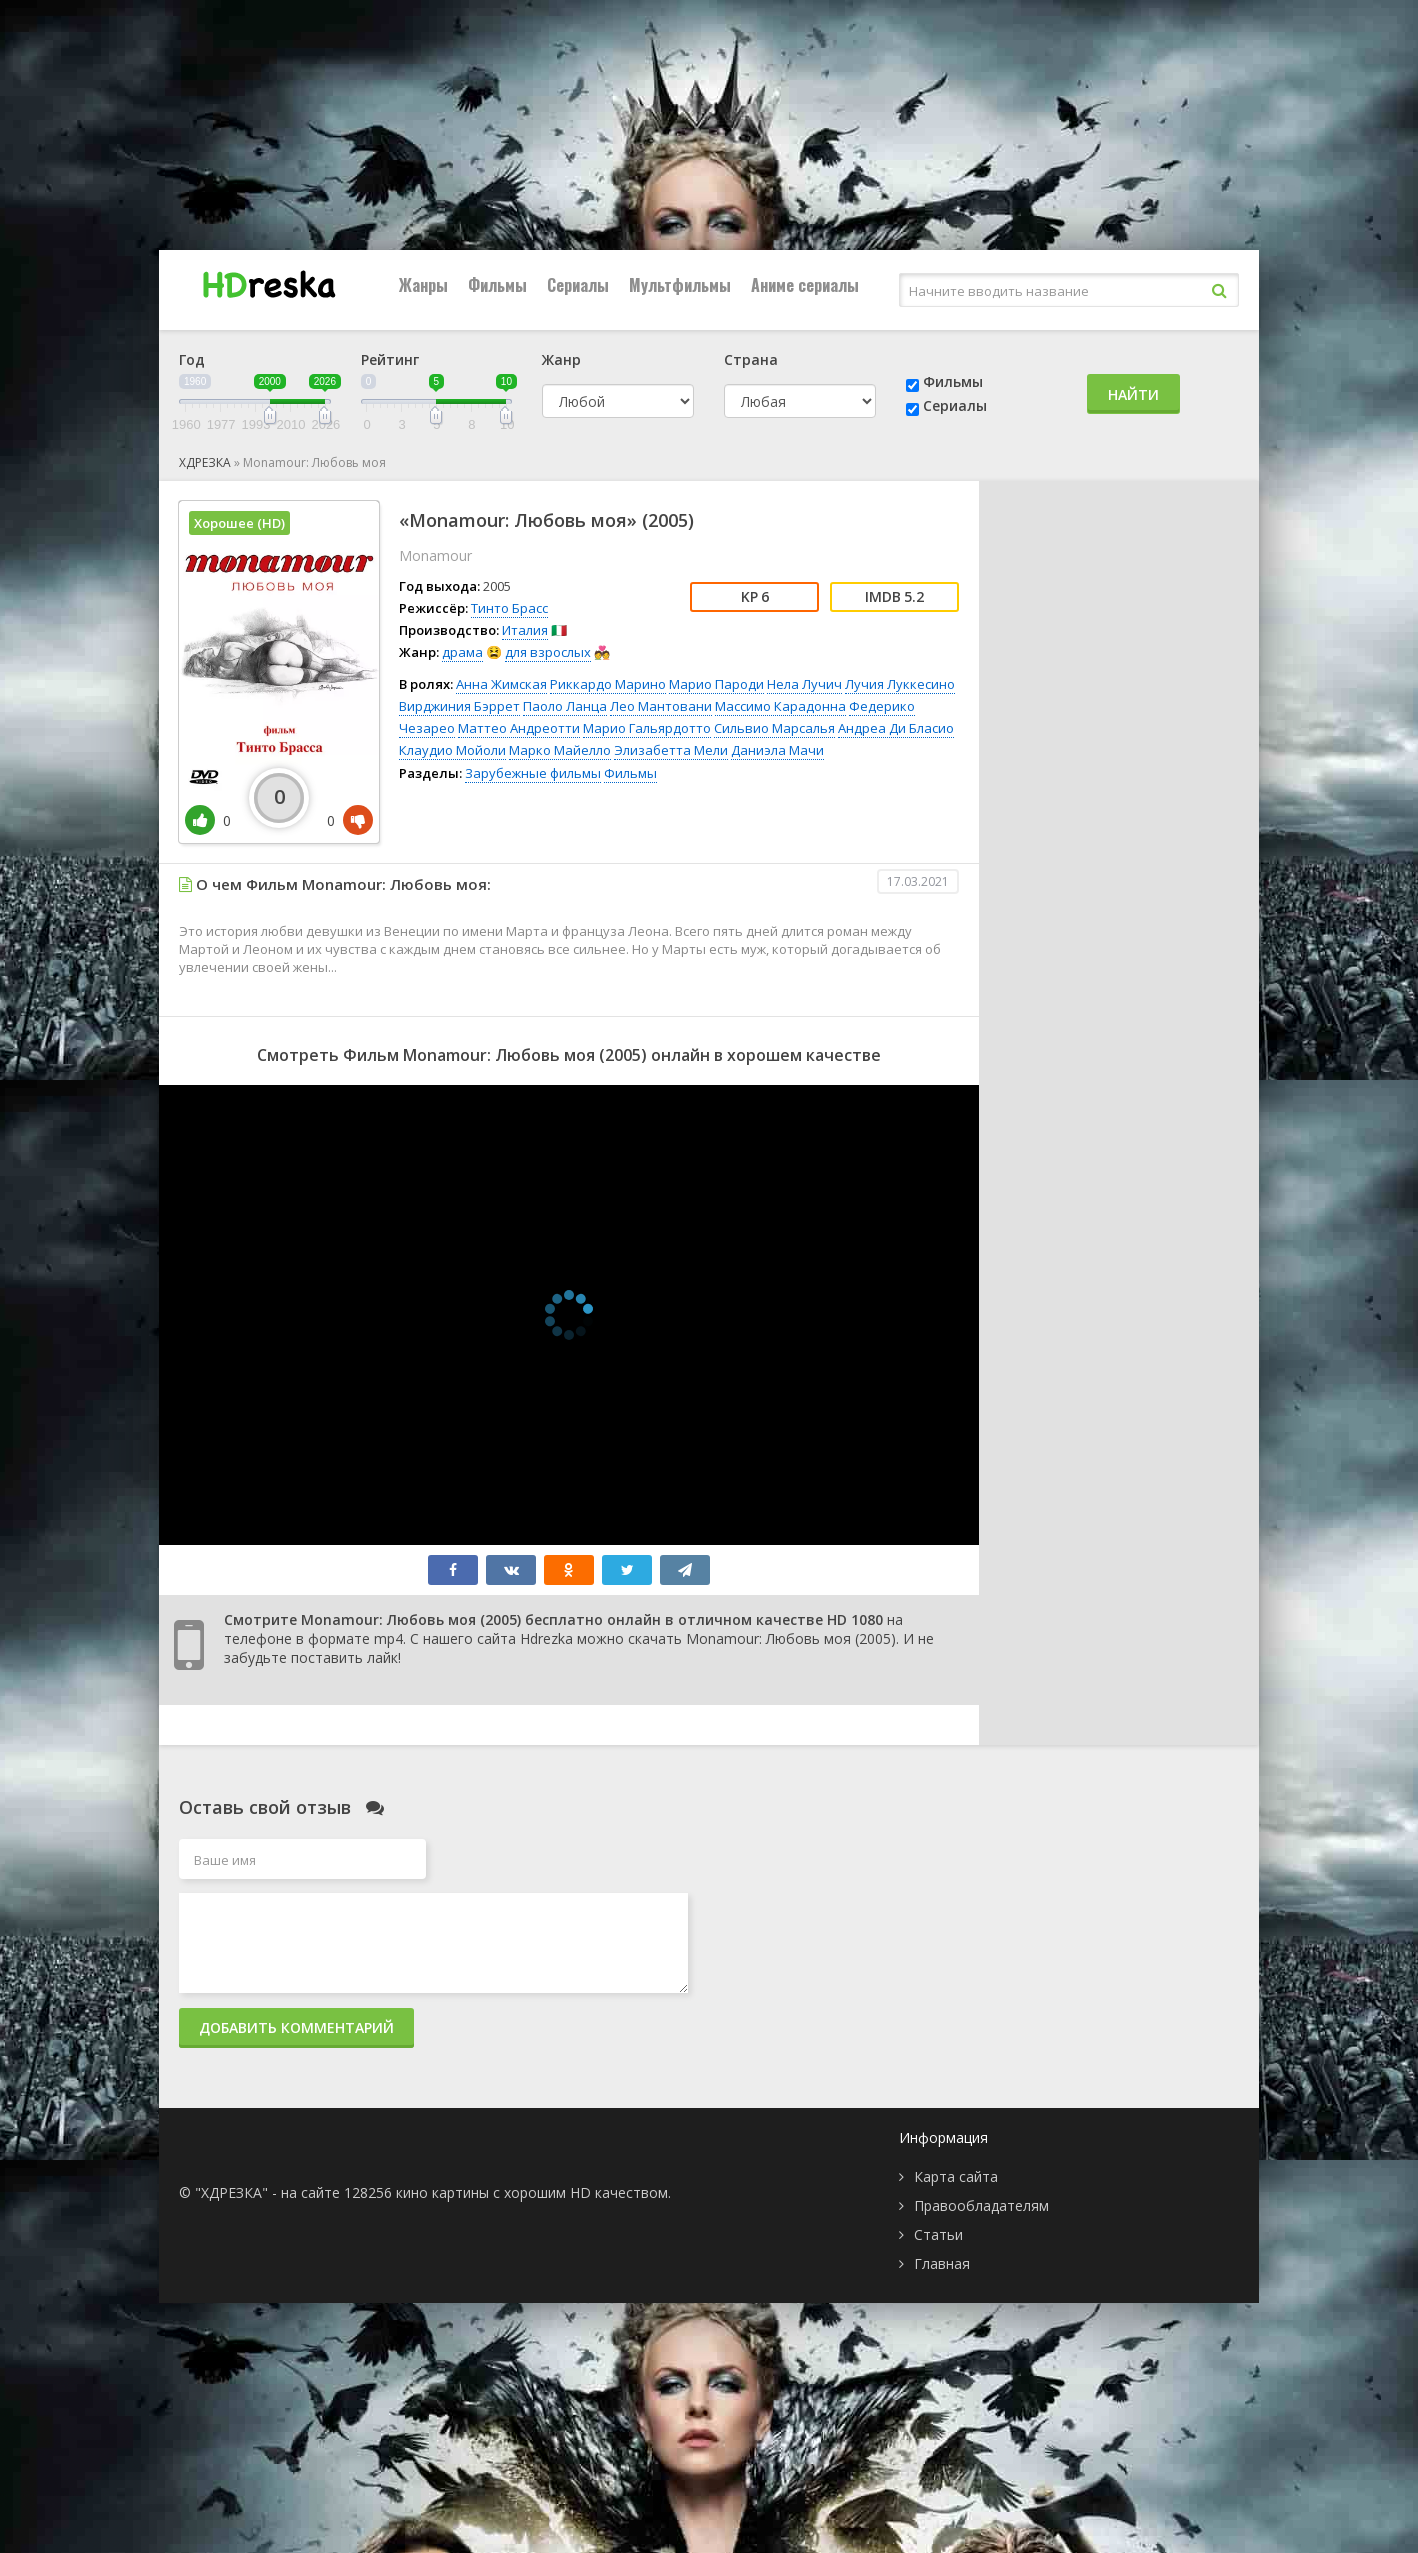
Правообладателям (981, 2205)
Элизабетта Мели (671, 750)
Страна (751, 359)
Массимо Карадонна (780, 706)
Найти (1133, 394)
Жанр (561, 359)
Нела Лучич (804, 684)
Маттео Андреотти (519, 728)
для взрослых (548, 652)
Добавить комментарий (296, 2027)
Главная (942, 2263)
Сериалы (578, 285)
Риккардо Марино (608, 684)
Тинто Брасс (509, 608)
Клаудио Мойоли (452, 750)
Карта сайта (956, 2176)
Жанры (423, 285)
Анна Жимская (501, 684)
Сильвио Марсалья (774, 728)
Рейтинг (390, 359)
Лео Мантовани (661, 706)
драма (462, 652)
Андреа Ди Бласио (896, 728)
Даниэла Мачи (777, 750)
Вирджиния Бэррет (459, 706)
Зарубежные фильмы (533, 773)
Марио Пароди (716, 684)
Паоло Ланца (565, 706)
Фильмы (497, 285)
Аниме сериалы (805, 285)
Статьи (938, 2234)
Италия (525, 630)
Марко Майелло (560, 750)
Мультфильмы (680, 285)
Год (192, 359)
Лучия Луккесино (900, 684)
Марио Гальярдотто (647, 728)
